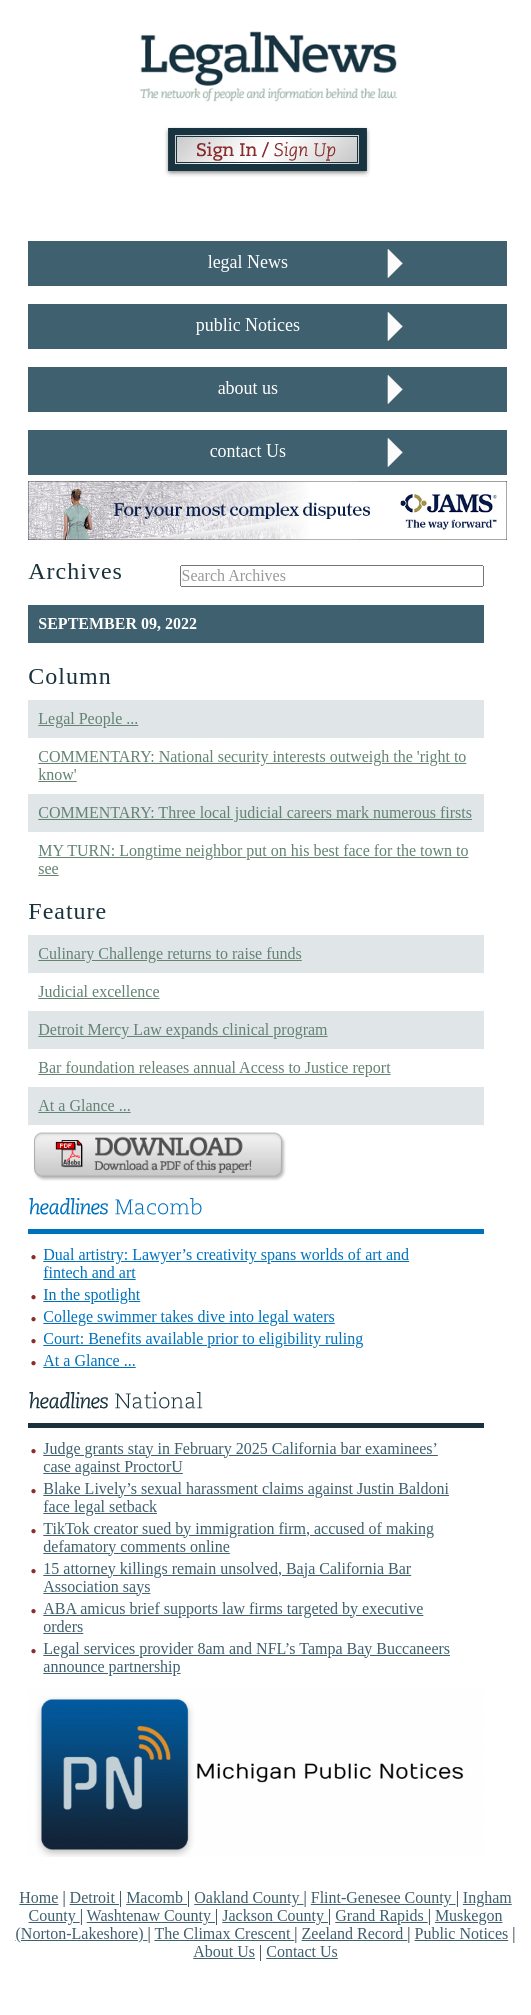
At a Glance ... (84, 1105)
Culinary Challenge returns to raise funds (170, 953)
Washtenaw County (151, 1915)
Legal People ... (88, 718)
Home (38, 1897)
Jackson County (275, 1915)
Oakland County (248, 1897)
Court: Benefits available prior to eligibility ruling (203, 1338)
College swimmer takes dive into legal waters (188, 1316)
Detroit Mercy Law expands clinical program (182, 1029)
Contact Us (302, 1951)
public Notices (248, 325)
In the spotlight (91, 1294)
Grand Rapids (381, 1915)
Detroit (94, 1897)
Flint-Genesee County (383, 1897)
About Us (224, 1951)
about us (248, 388)
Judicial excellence (98, 991)
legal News (248, 262)
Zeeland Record (355, 1933)
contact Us (248, 451)
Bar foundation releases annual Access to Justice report (214, 1067)
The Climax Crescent (224, 1933)
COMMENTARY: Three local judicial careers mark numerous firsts (255, 812)
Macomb (156, 1897)
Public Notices (462, 1933)
